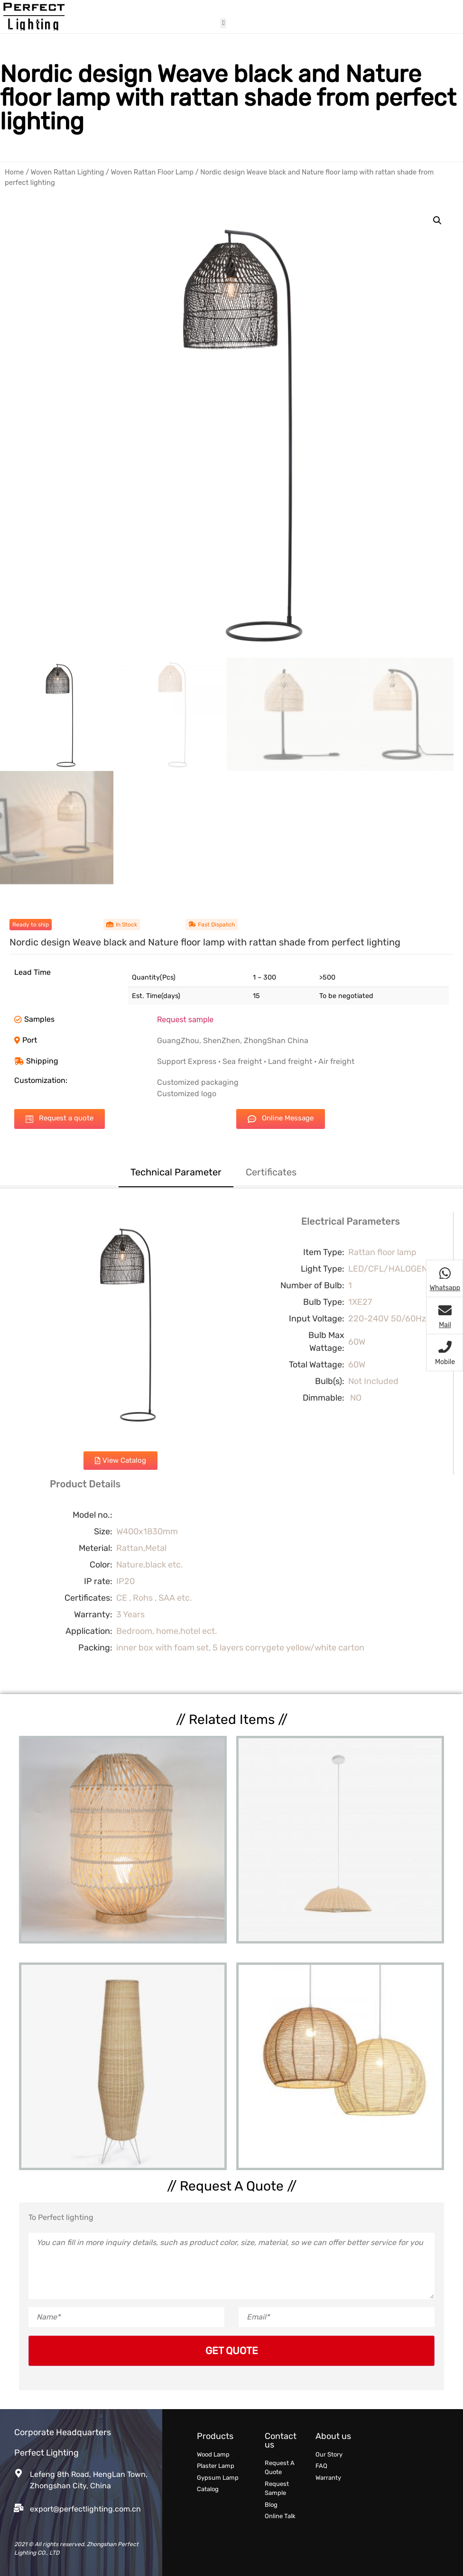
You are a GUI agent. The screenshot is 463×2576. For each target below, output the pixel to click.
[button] (223, 23)
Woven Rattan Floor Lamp (152, 172)
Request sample (185, 1019)
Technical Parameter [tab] (176, 1172)
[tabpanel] (231, 1441)
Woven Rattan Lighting (67, 172)
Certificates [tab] (271, 1172)
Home (14, 172)
